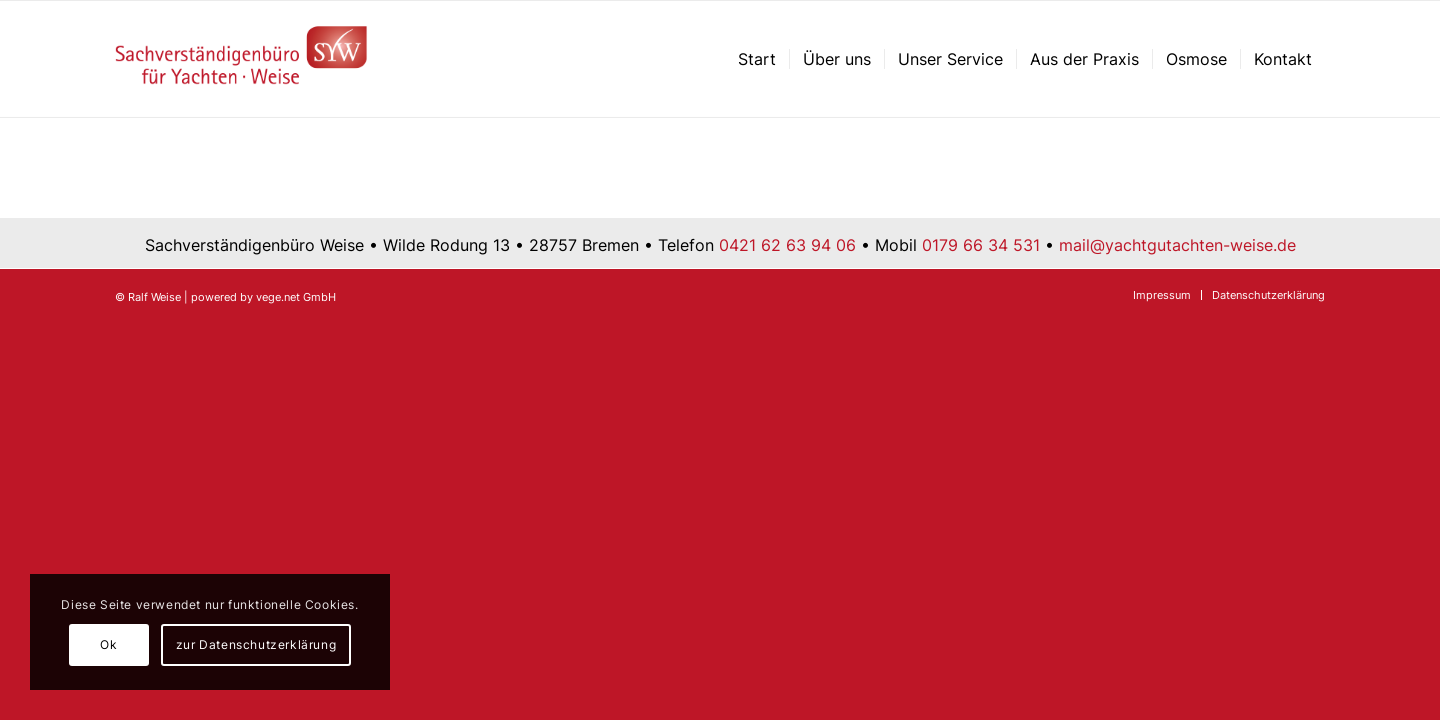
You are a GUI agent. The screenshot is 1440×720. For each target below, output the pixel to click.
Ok (108, 644)
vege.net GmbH (296, 297)
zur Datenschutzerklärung (256, 644)
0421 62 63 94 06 (787, 245)
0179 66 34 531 (981, 245)
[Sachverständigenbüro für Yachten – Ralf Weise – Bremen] (241, 59)
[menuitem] (757, 59)
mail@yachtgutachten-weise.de (1177, 245)
